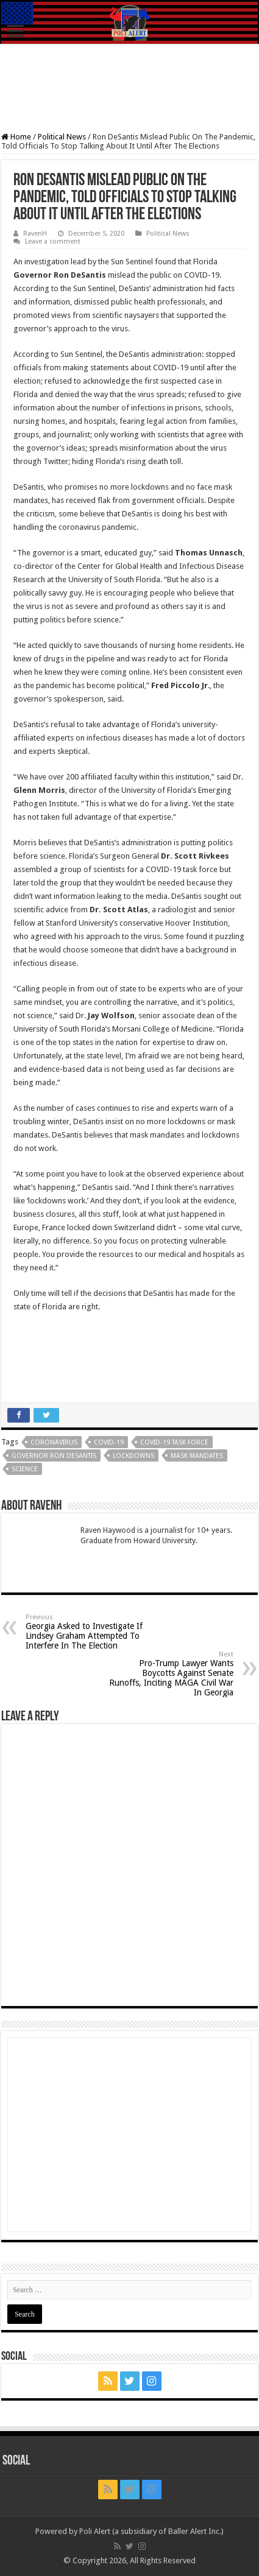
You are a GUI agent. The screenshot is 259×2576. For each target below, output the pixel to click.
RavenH (35, 234)
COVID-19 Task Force (174, 1442)
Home (16, 136)
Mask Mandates (197, 1456)
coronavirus (53, 1442)
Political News (62, 136)
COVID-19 (109, 1442)
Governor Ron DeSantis (54, 1456)
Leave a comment (52, 241)
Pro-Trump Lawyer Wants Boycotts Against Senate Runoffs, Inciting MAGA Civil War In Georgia (170, 1673)
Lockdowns (133, 1456)
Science (25, 1469)
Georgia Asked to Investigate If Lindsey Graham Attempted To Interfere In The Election (88, 1631)
